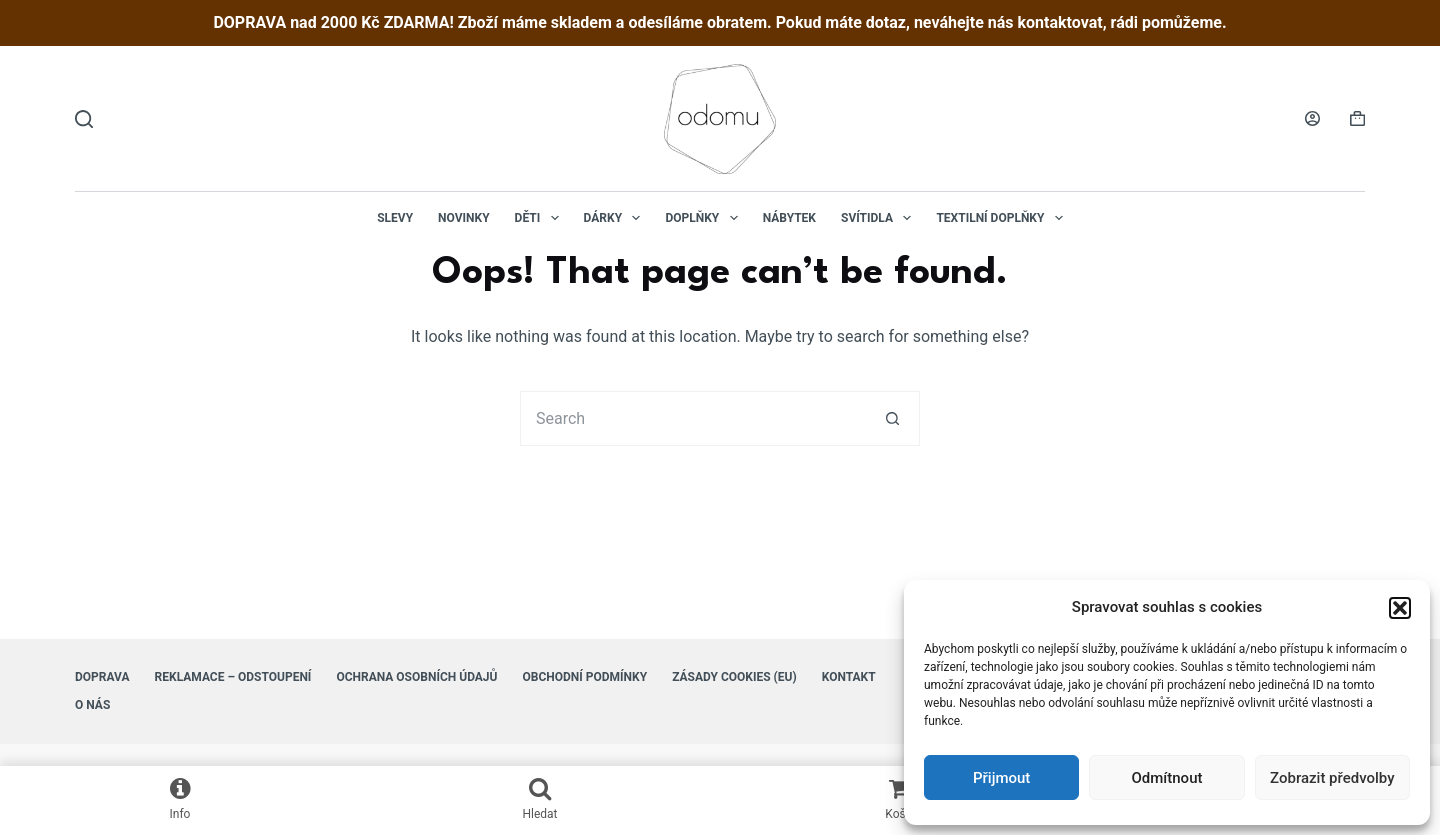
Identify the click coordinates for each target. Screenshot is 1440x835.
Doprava (102, 677)
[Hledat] (84, 119)
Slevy (395, 218)
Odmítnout (1167, 778)
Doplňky (705, 218)
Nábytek (789, 218)
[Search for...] (692, 418)
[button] (1400, 608)
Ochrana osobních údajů (416, 677)
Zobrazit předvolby (1332, 778)
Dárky (616, 218)
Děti (541, 218)
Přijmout (1001, 778)
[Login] (1312, 118)
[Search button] (892, 418)
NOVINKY (464, 218)
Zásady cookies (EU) (734, 677)
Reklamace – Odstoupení (233, 677)
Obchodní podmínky (584, 677)
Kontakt (849, 677)
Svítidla (880, 218)
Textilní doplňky (1003, 218)
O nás (92, 705)
